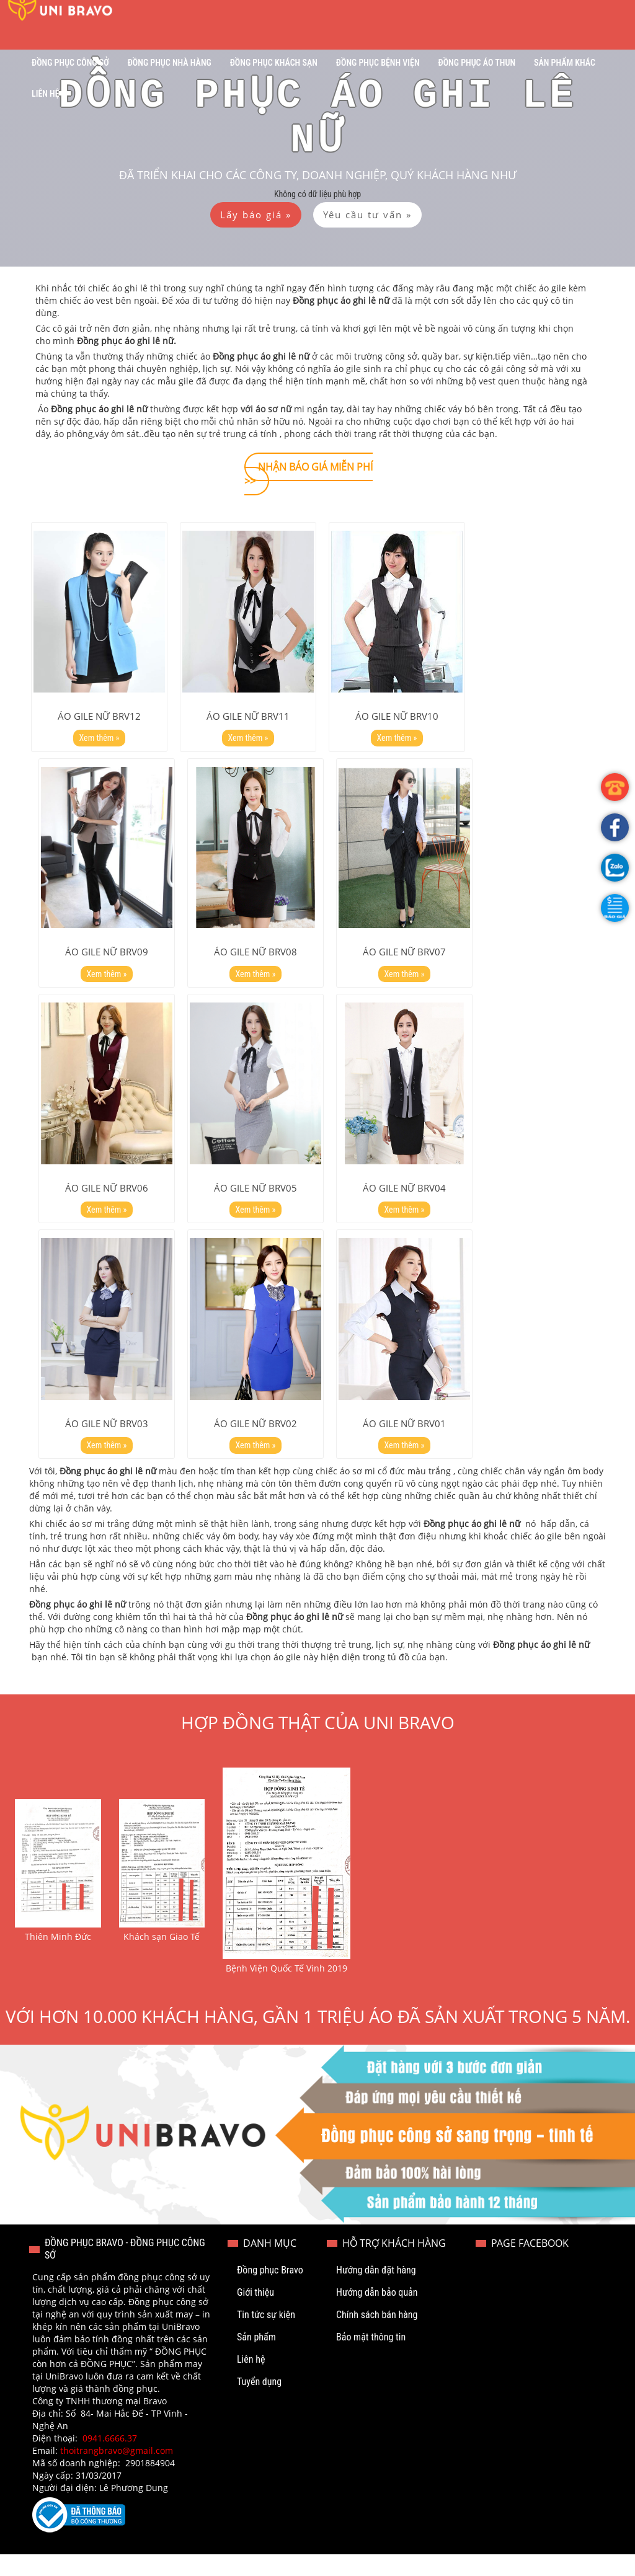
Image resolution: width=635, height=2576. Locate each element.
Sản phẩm (256, 2359)
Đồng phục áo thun (476, 63)
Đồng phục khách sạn (274, 63)
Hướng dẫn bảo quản (377, 2314)
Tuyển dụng (259, 2403)
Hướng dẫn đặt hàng (376, 2292)
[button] (615, 908)
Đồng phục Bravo (270, 2292)
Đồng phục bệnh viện (378, 63)
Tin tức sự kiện (266, 2336)
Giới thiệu (255, 2314)
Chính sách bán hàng (376, 2336)
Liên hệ (46, 94)
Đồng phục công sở (70, 63)
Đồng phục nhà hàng (169, 63)
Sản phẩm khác (564, 63)
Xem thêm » (99, 743)
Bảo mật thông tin (371, 2359)
